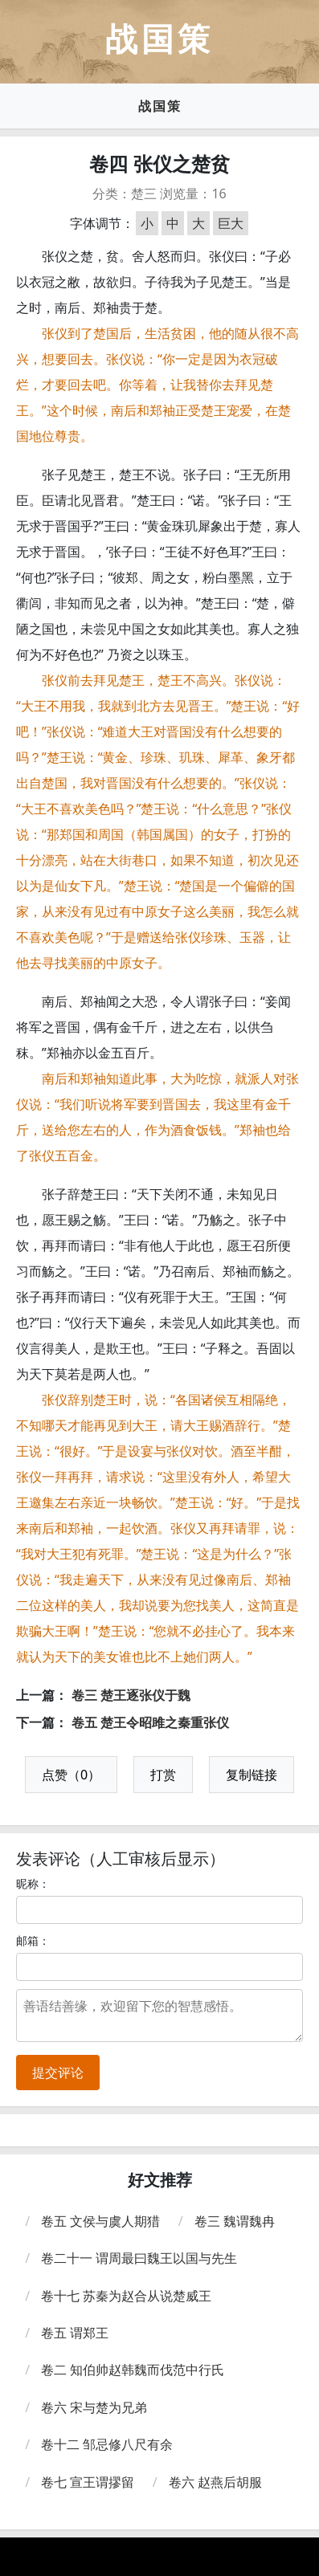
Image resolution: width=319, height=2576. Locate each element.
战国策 (160, 106)
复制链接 (251, 1774)
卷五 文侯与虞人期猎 (100, 2221)
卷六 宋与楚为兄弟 (94, 2407)
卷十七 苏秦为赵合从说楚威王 (126, 2296)
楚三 (144, 193)
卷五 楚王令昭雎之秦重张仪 (150, 1722)
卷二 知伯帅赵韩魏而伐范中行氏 (132, 2369)
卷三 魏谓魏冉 (234, 2221)
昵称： (33, 1883)
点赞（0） (71, 1774)
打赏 (163, 1774)
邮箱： (33, 1940)
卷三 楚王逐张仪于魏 (131, 1695)
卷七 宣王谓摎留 (87, 2482)
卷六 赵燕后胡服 (215, 2482)
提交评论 (58, 2072)
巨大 (230, 223)
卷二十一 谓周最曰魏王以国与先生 (139, 2258)
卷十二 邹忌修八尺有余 (107, 2444)
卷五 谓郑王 (74, 2333)
